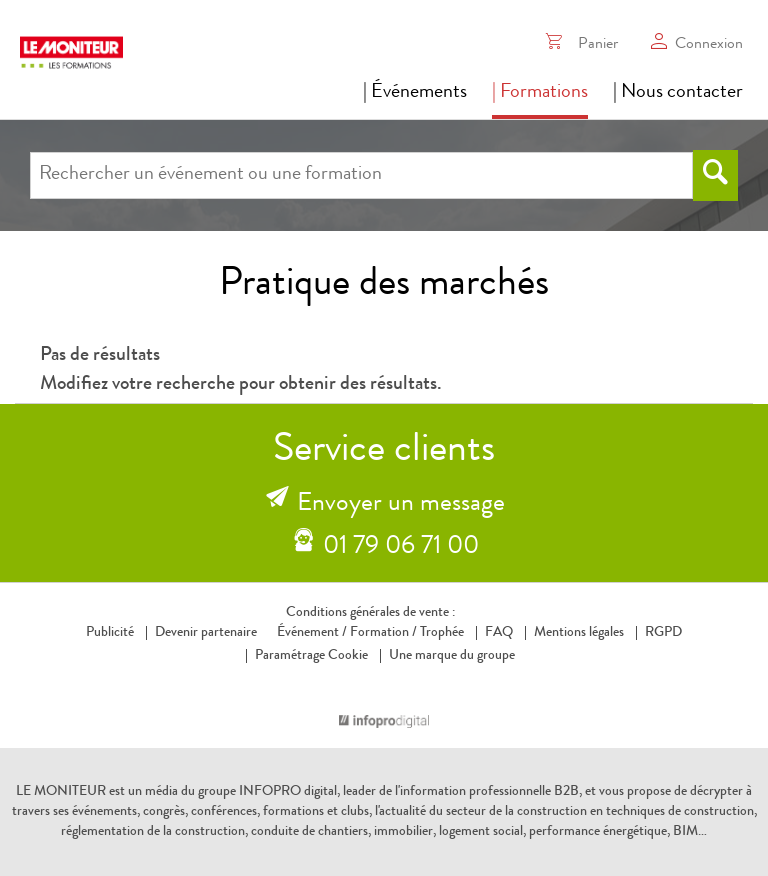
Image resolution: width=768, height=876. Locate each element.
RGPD (663, 633)
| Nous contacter (678, 93)
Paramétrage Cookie (311, 656)
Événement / (312, 633)
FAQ (499, 633)
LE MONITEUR (61, 792)
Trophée (442, 633)
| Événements (415, 93)
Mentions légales (579, 633)
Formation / (383, 633)
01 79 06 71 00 (401, 548)
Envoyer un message (401, 505)
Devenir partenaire (206, 633)
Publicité (110, 633)
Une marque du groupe (447, 656)
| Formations (540, 93)
